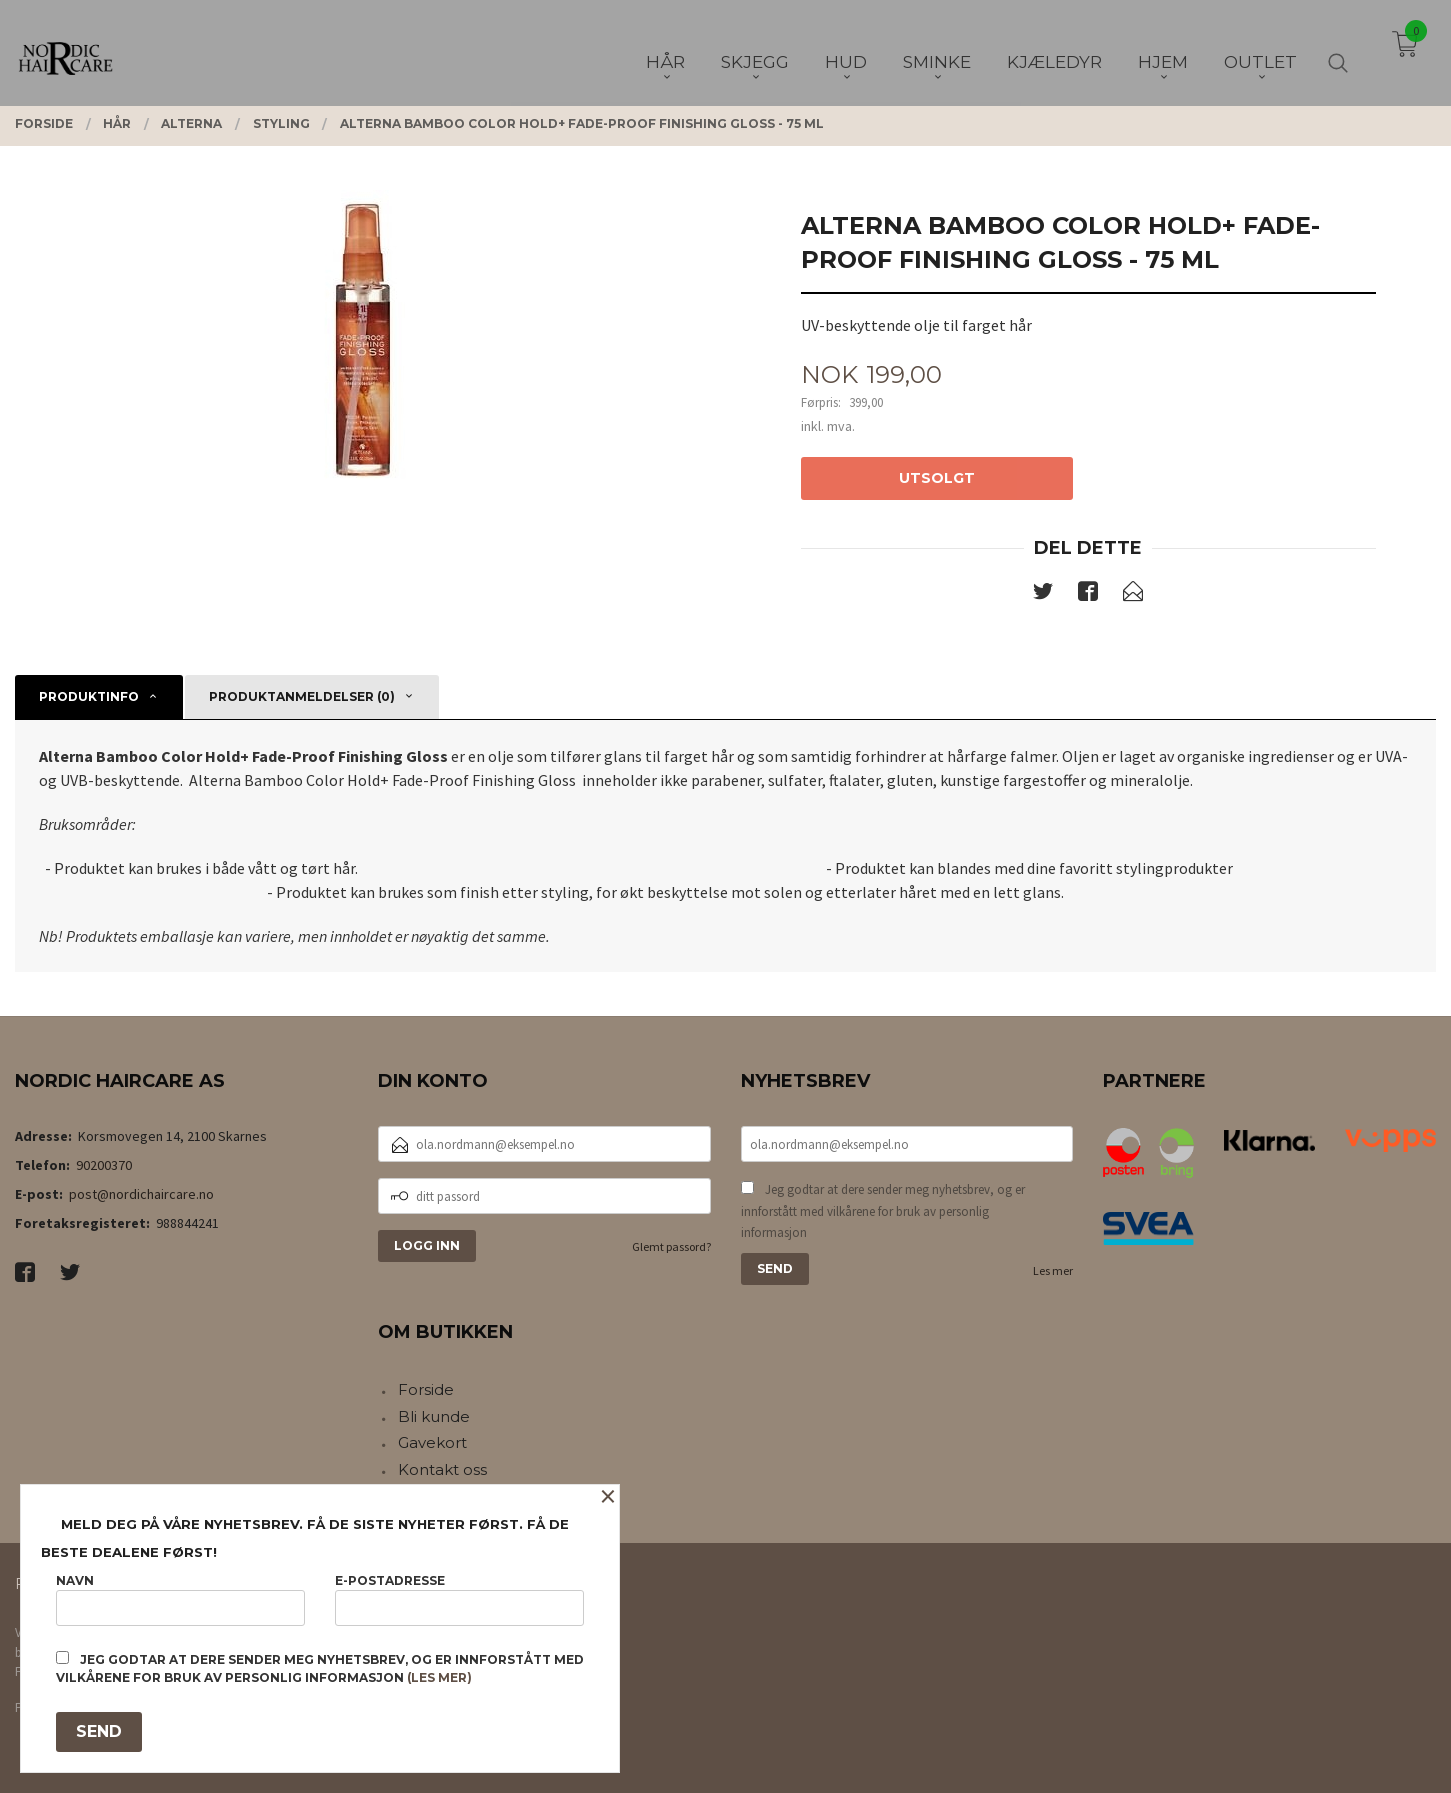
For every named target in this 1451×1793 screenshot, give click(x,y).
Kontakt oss (442, 1469)
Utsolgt (937, 478)
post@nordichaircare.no (141, 1194)
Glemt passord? (671, 1246)
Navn (180, 1599)
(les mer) (439, 1677)
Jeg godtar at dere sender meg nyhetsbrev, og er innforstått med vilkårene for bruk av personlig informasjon (883, 1211)
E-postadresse (459, 1599)
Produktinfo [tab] (89, 696)
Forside (426, 1389)
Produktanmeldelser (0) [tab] (302, 696)
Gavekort (432, 1442)
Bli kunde (434, 1416)
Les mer (1053, 1270)
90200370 (104, 1165)
